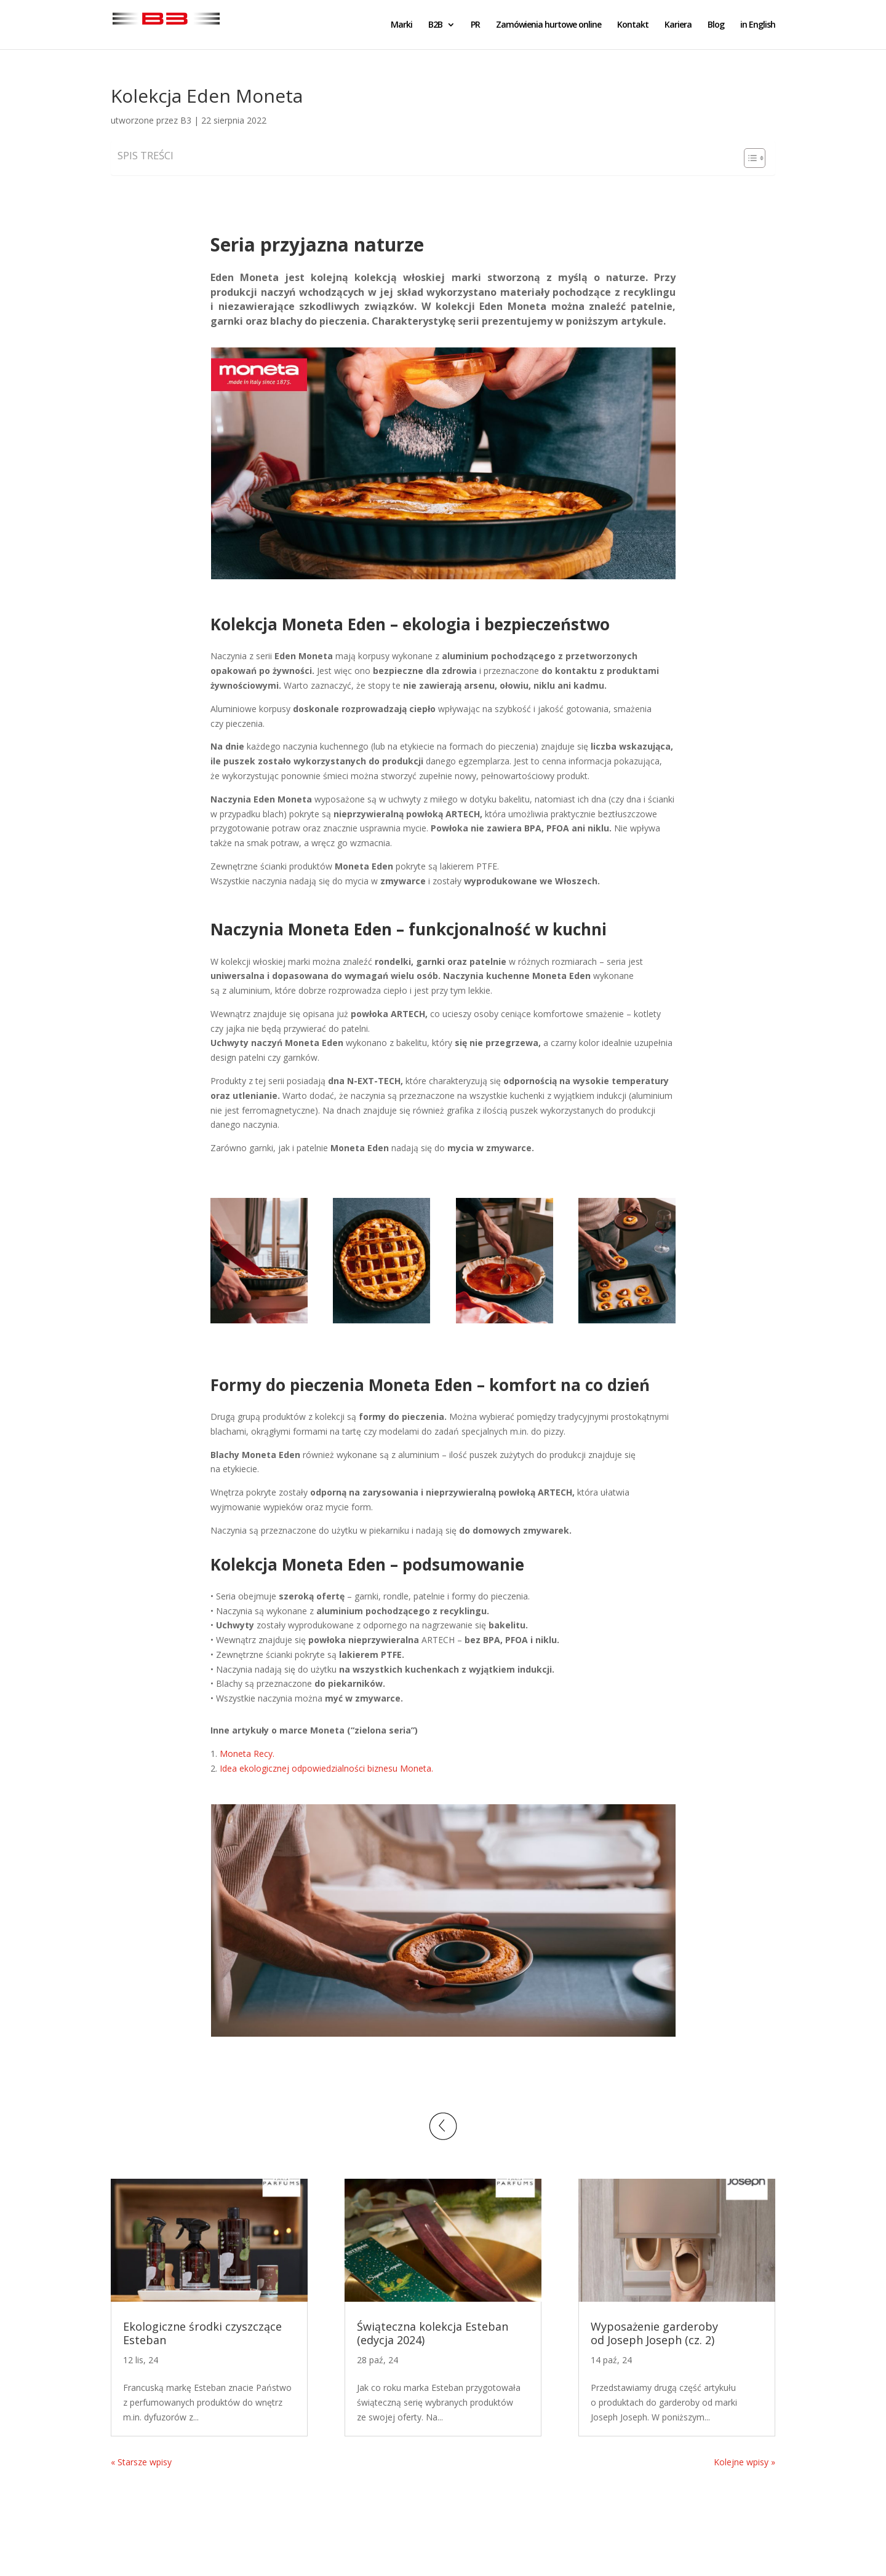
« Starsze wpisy (141, 2462)
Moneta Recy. (247, 1753)
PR (475, 25)
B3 (185, 120)
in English (757, 25)
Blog (716, 25)
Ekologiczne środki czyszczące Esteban (202, 2333)
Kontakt (633, 25)
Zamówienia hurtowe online (548, 25)
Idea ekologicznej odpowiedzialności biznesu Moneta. (326, 1768)
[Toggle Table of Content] (748, 158)
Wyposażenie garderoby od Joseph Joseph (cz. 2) (654, 2333)
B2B (435, 25)
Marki (401, 25)
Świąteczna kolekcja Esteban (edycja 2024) (432, 2333)
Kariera (678, 25)
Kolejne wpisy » (744, 2462)
